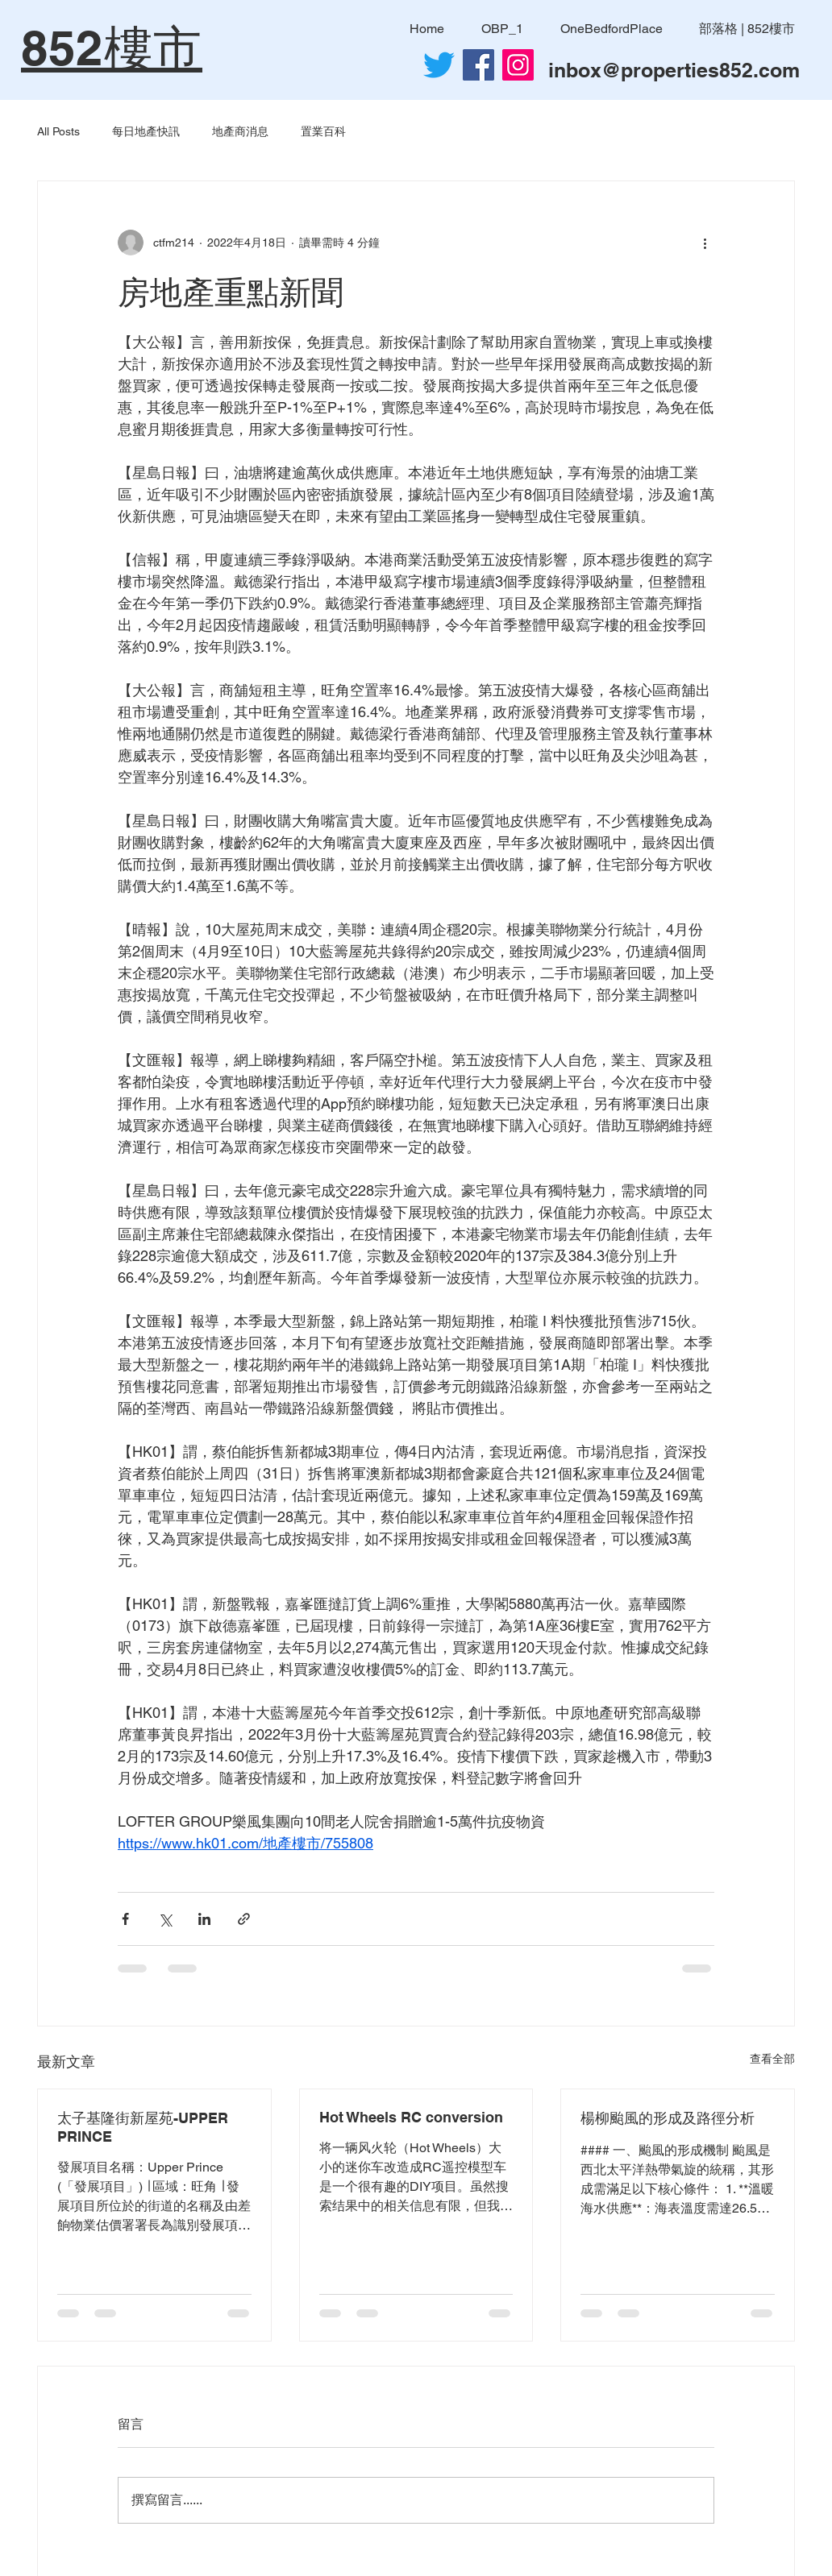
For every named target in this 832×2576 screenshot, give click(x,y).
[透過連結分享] (244, 1919)
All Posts (58, 131)
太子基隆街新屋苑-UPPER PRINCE (142, 2127)
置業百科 (323, 131)
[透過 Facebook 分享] (125, 1919)
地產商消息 (240, 131)
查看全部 (772, 2058)
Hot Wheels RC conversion (411, 2117)
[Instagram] (518, 65)
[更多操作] (704, 242)
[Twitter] (439, 65)
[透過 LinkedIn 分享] (204, 1919)
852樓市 (111, 48)
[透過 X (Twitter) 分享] (165, 1919)
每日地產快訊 (146, 131)
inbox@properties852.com (674, 70)
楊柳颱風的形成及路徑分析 (667, 2117)
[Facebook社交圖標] (478, 65)
